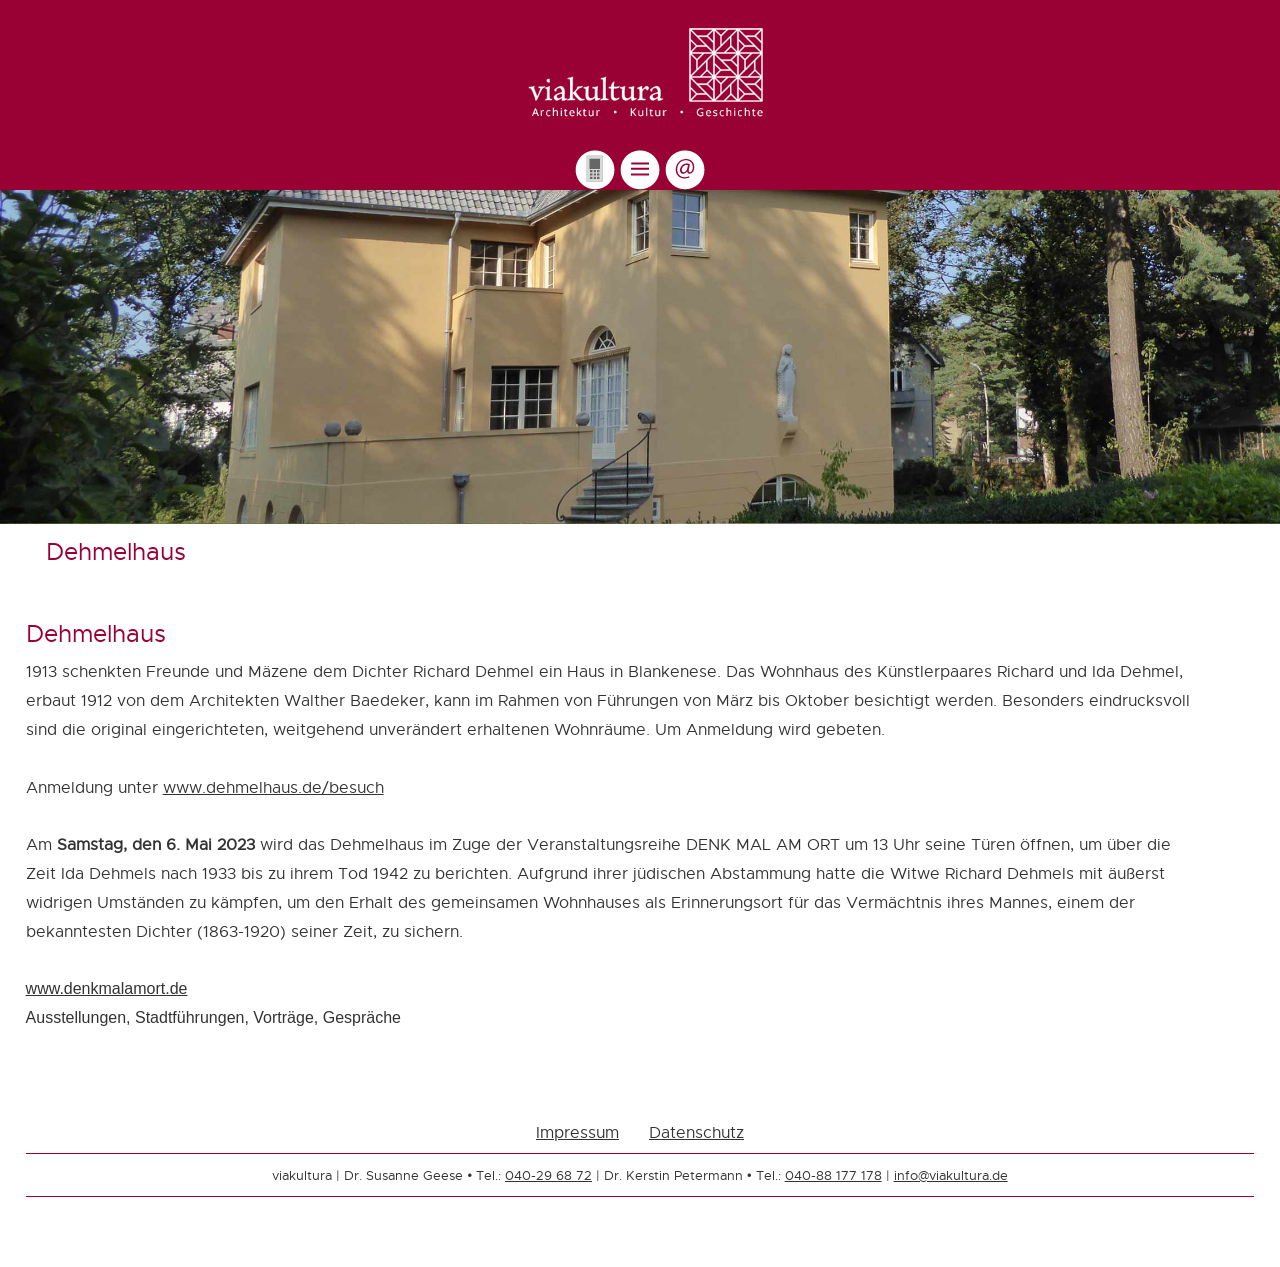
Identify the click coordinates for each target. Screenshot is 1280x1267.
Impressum (577, 1132)
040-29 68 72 (548, 1175)
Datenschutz (696, 1132)
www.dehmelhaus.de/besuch (273, 787)
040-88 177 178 (833, 1175)
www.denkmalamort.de (107, 988)
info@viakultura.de (951, 1175)
